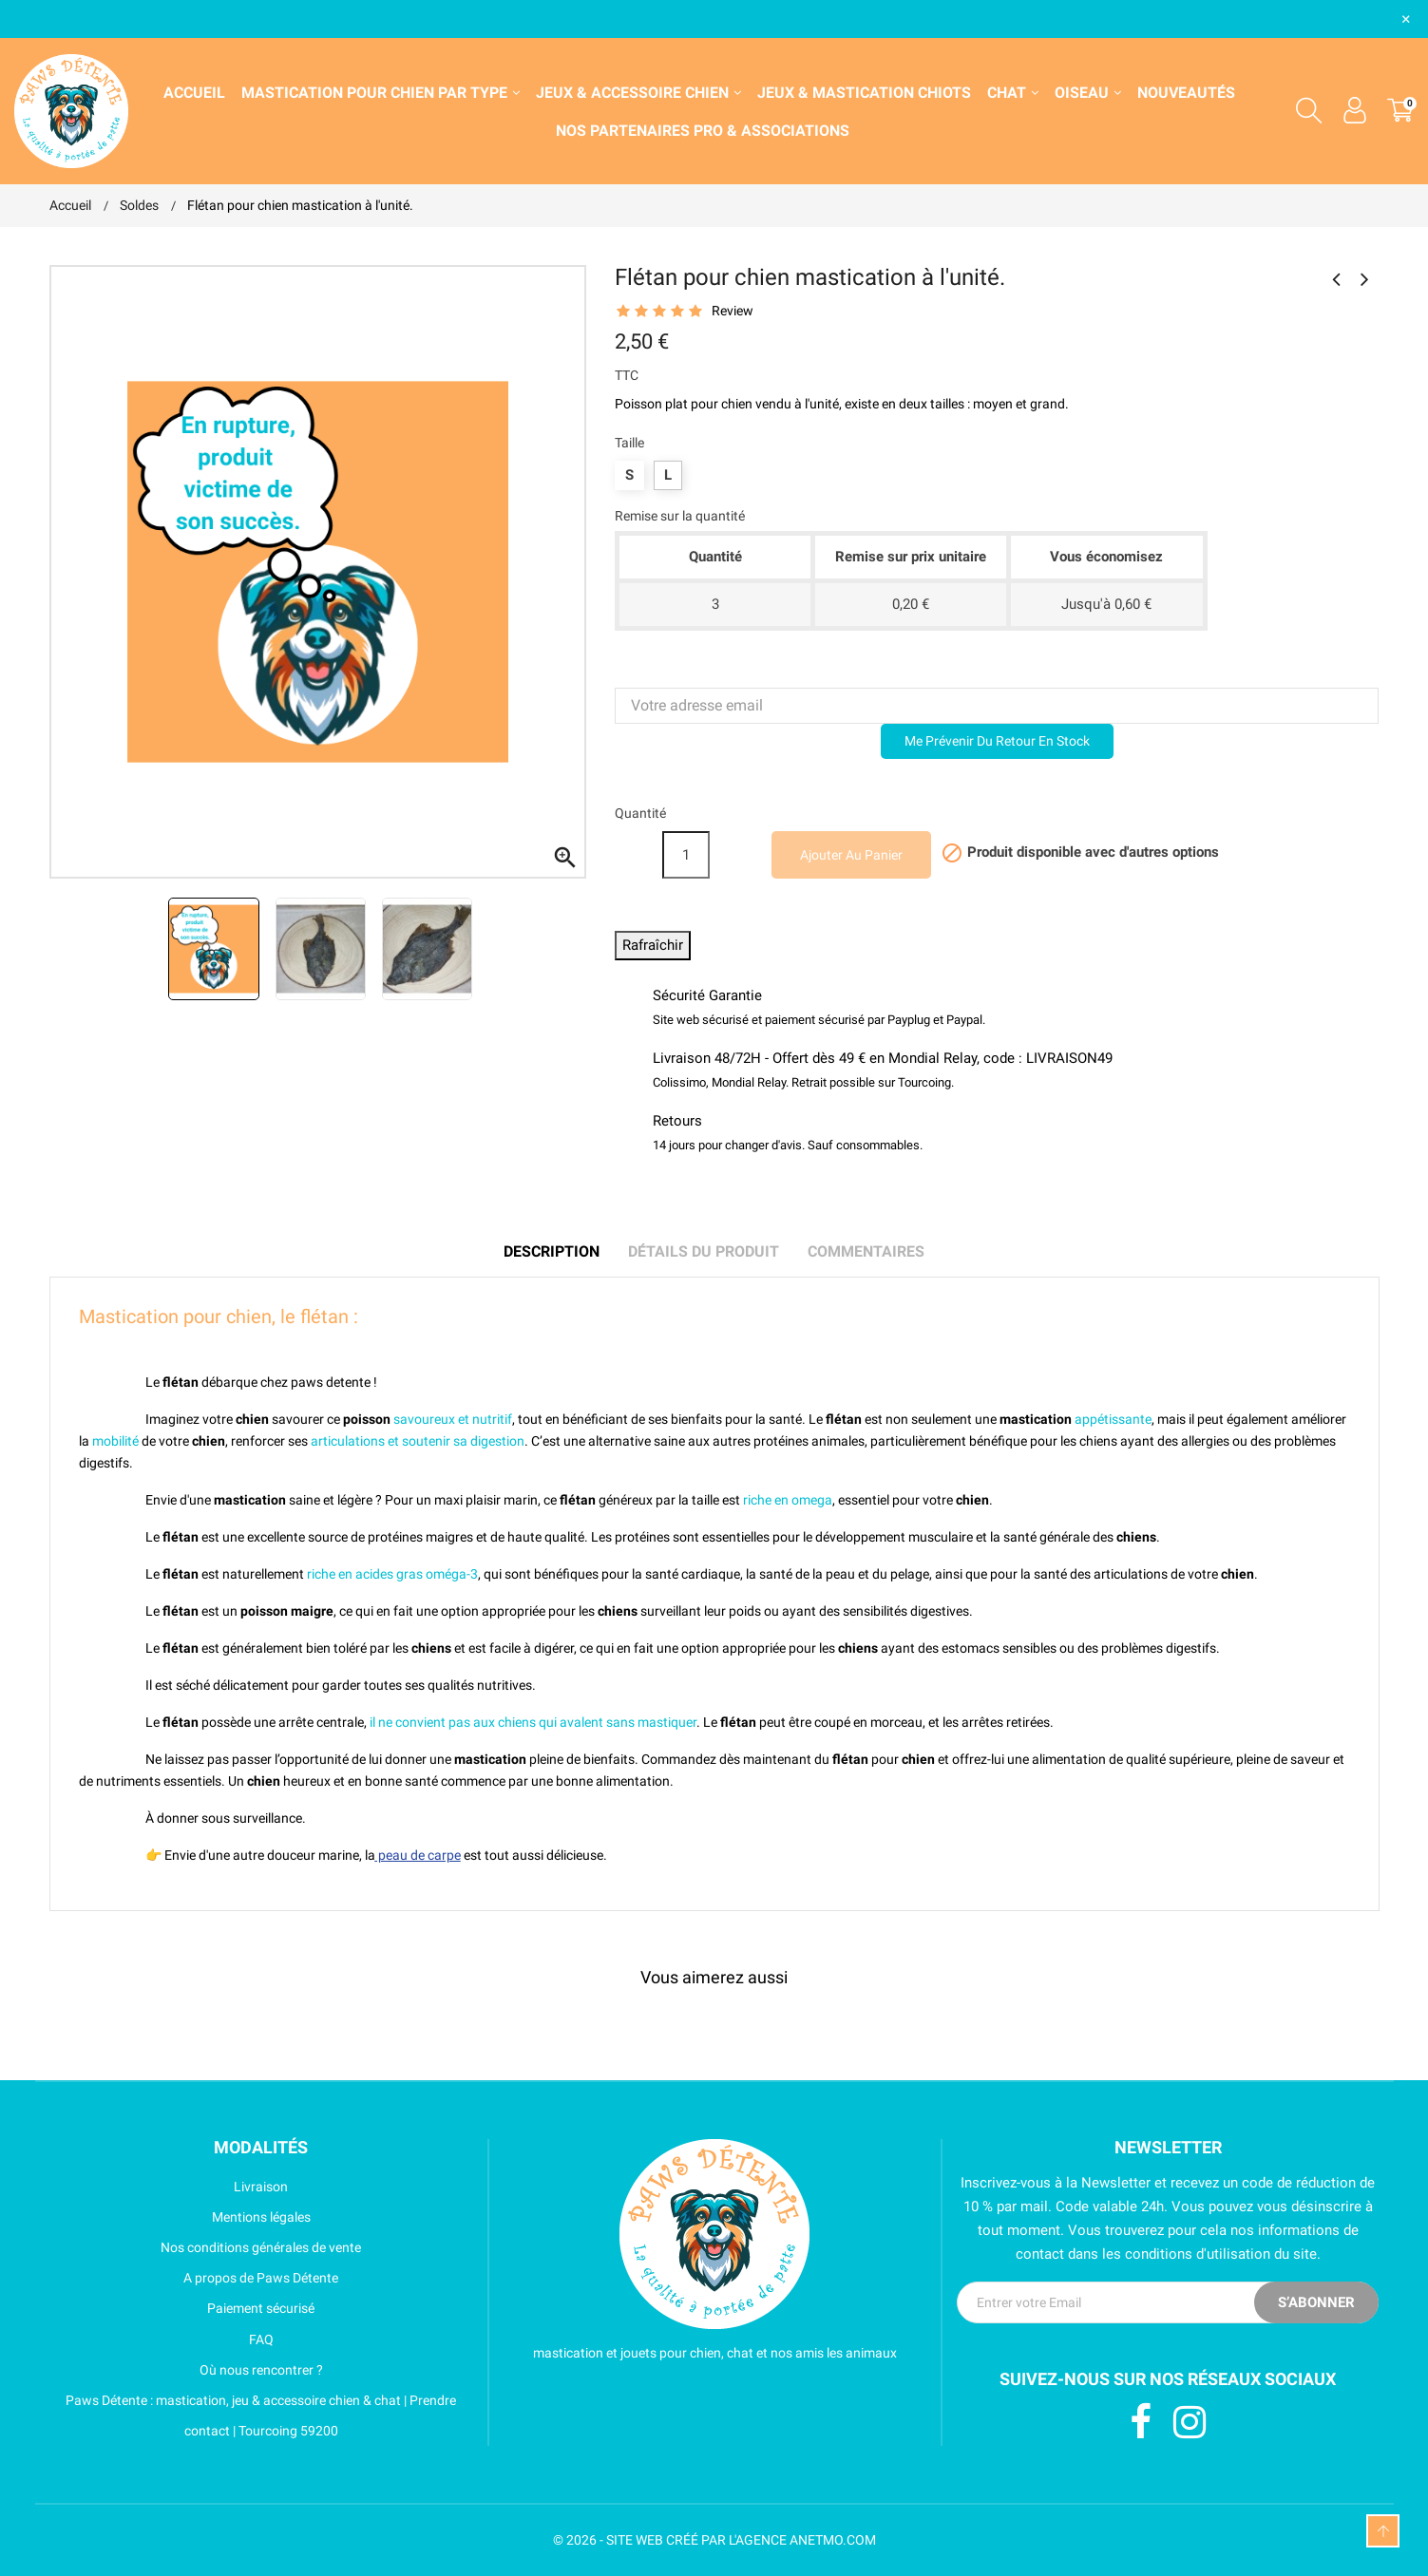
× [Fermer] (1406, 18)
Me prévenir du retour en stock (997, 740)
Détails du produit (703, 1251)
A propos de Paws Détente (194, 2277)
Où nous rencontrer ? (186, 2369)
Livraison (169, 2186)
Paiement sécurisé (182, 2308)
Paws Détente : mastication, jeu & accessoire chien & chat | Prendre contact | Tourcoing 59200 (253, 2415)
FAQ (161, 2339)
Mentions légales (180, 2217)
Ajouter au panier (851, 854)
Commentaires (866, 1251)
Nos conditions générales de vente (205, 2247)
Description (552, 1251)
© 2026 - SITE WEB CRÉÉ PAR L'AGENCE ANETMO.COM (714, 2540)
